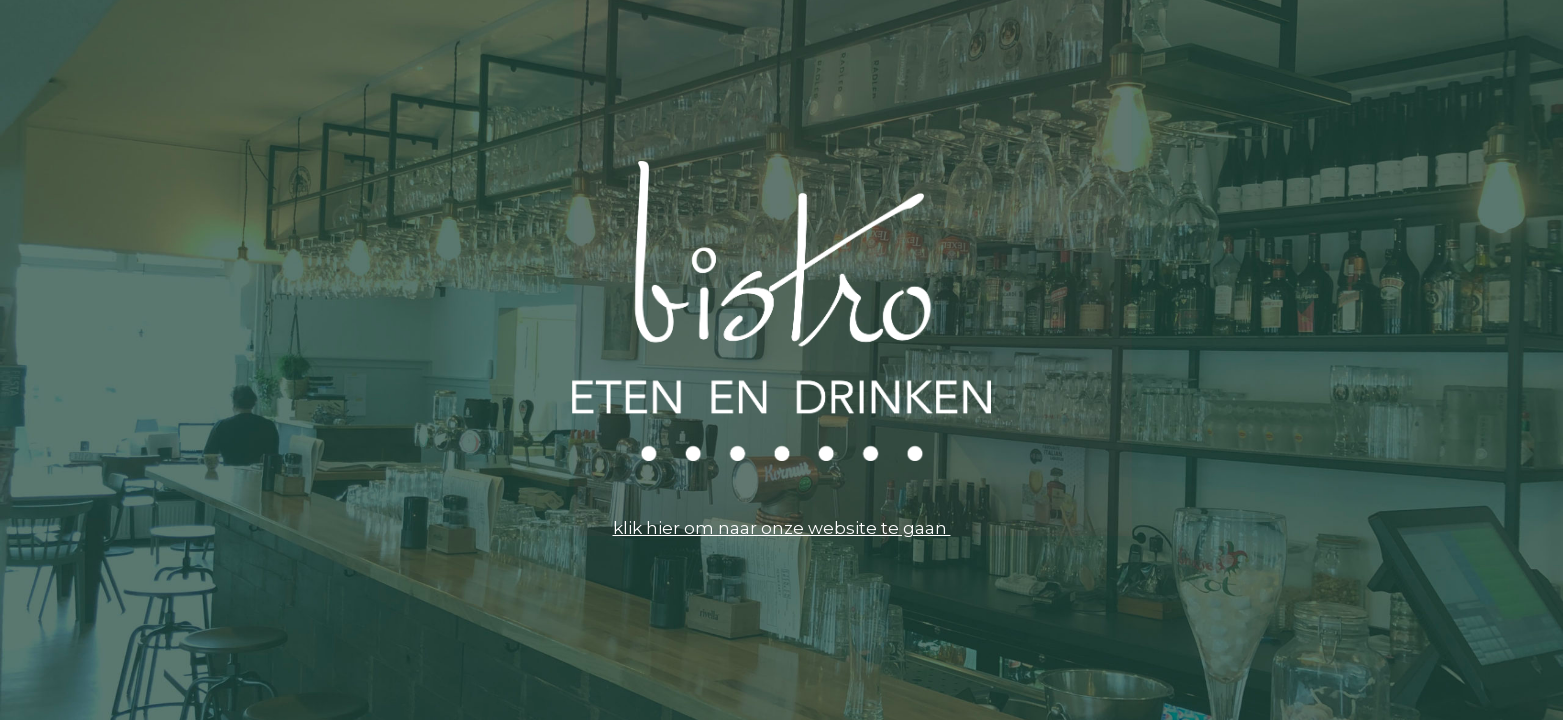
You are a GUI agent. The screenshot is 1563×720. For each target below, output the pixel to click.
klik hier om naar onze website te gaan (782, 528)
